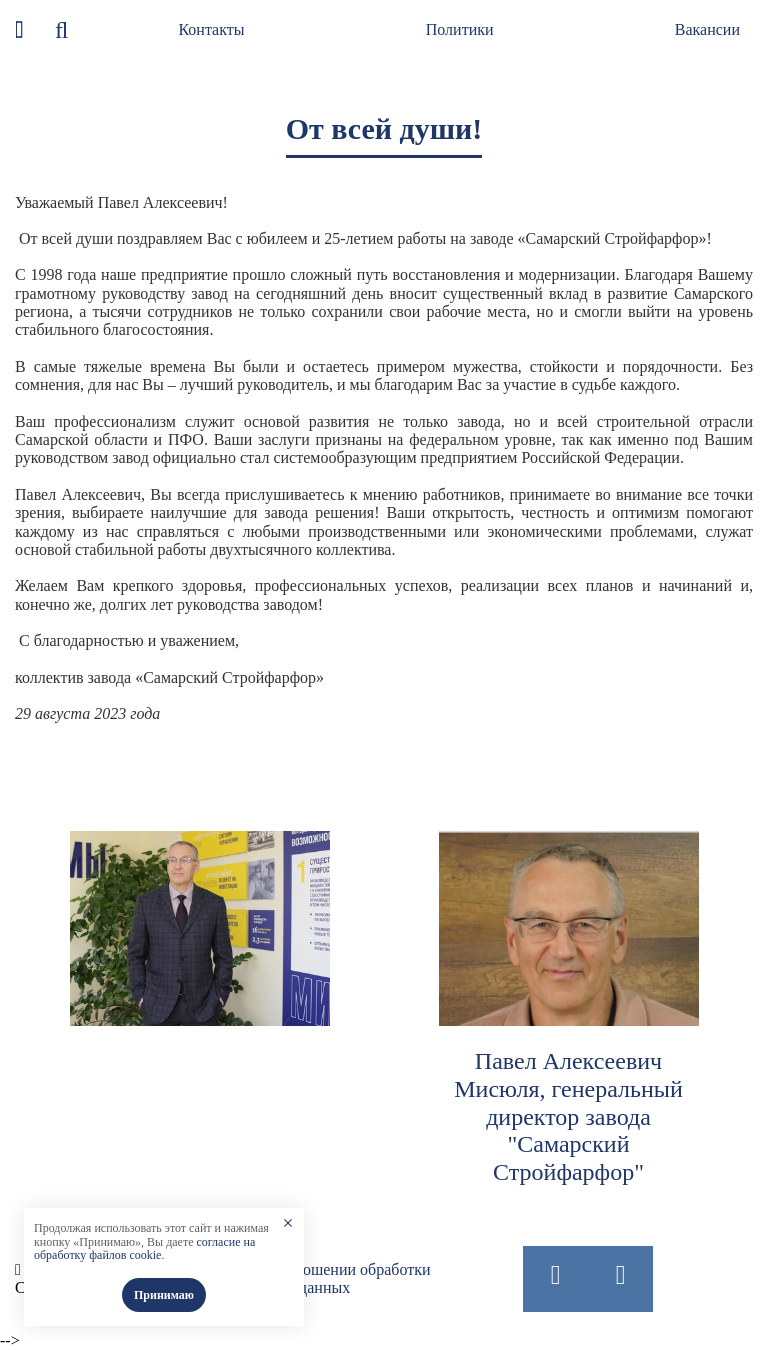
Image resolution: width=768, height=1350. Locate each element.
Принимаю (164, 1295)
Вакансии (707, 29)
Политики (460, 29)
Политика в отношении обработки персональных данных (314, 1278)
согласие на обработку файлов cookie (144, 1249)
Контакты (211, 29)
